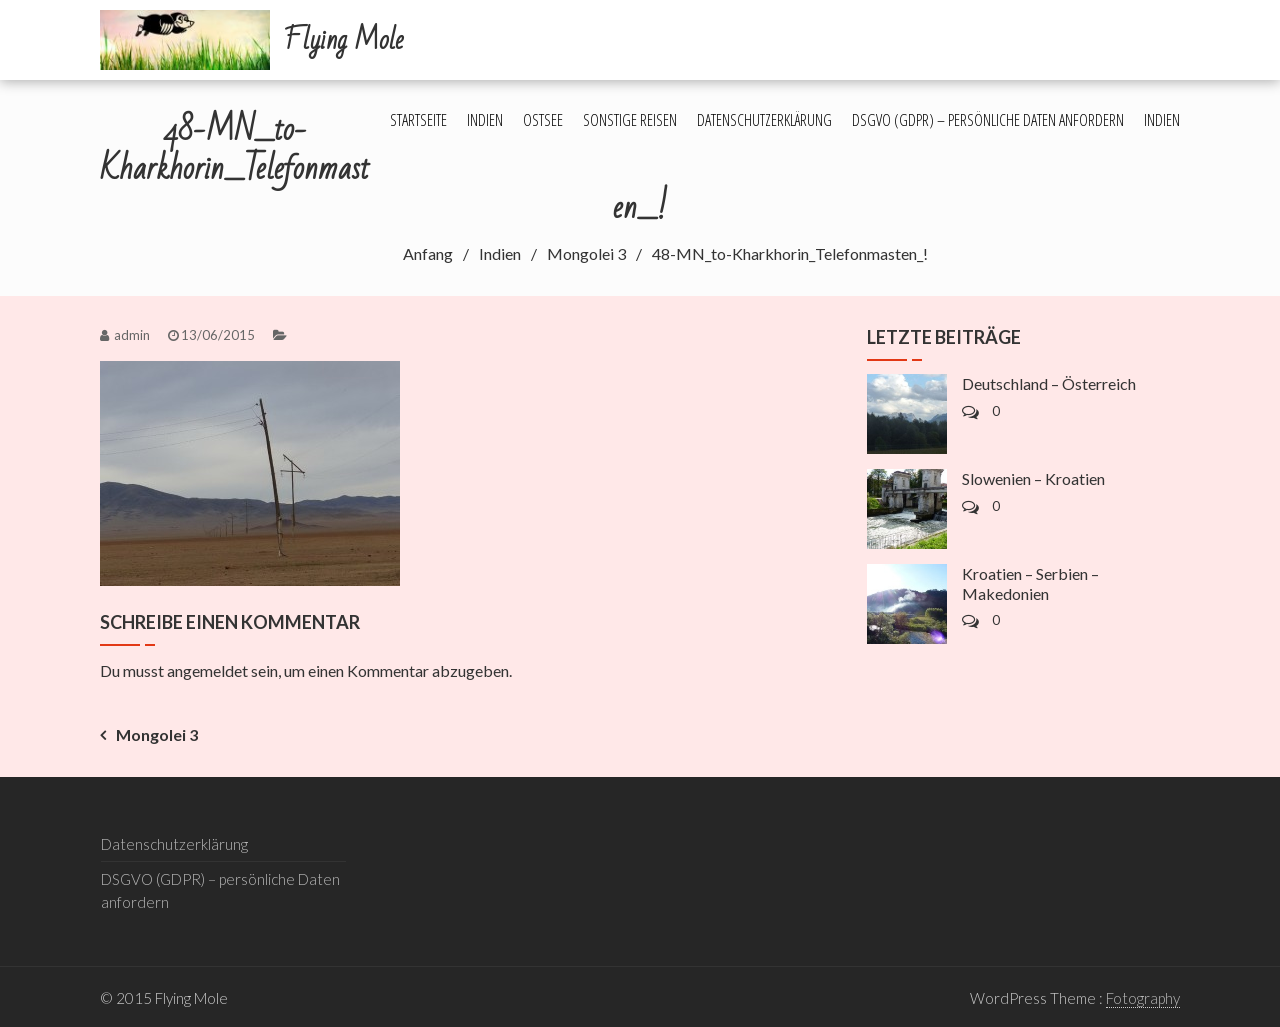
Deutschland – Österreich (1049, 383)
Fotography (1143, 998)
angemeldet (207, 670)
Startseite (418, 120)
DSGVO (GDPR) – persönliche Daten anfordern (988, 120)
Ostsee (543, 120)
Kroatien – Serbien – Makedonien (1030, 583)
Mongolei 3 (157, 734)
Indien (485, 120)
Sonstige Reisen (630, 120)
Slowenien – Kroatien (1033, 478)
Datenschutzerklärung (764, 120)
